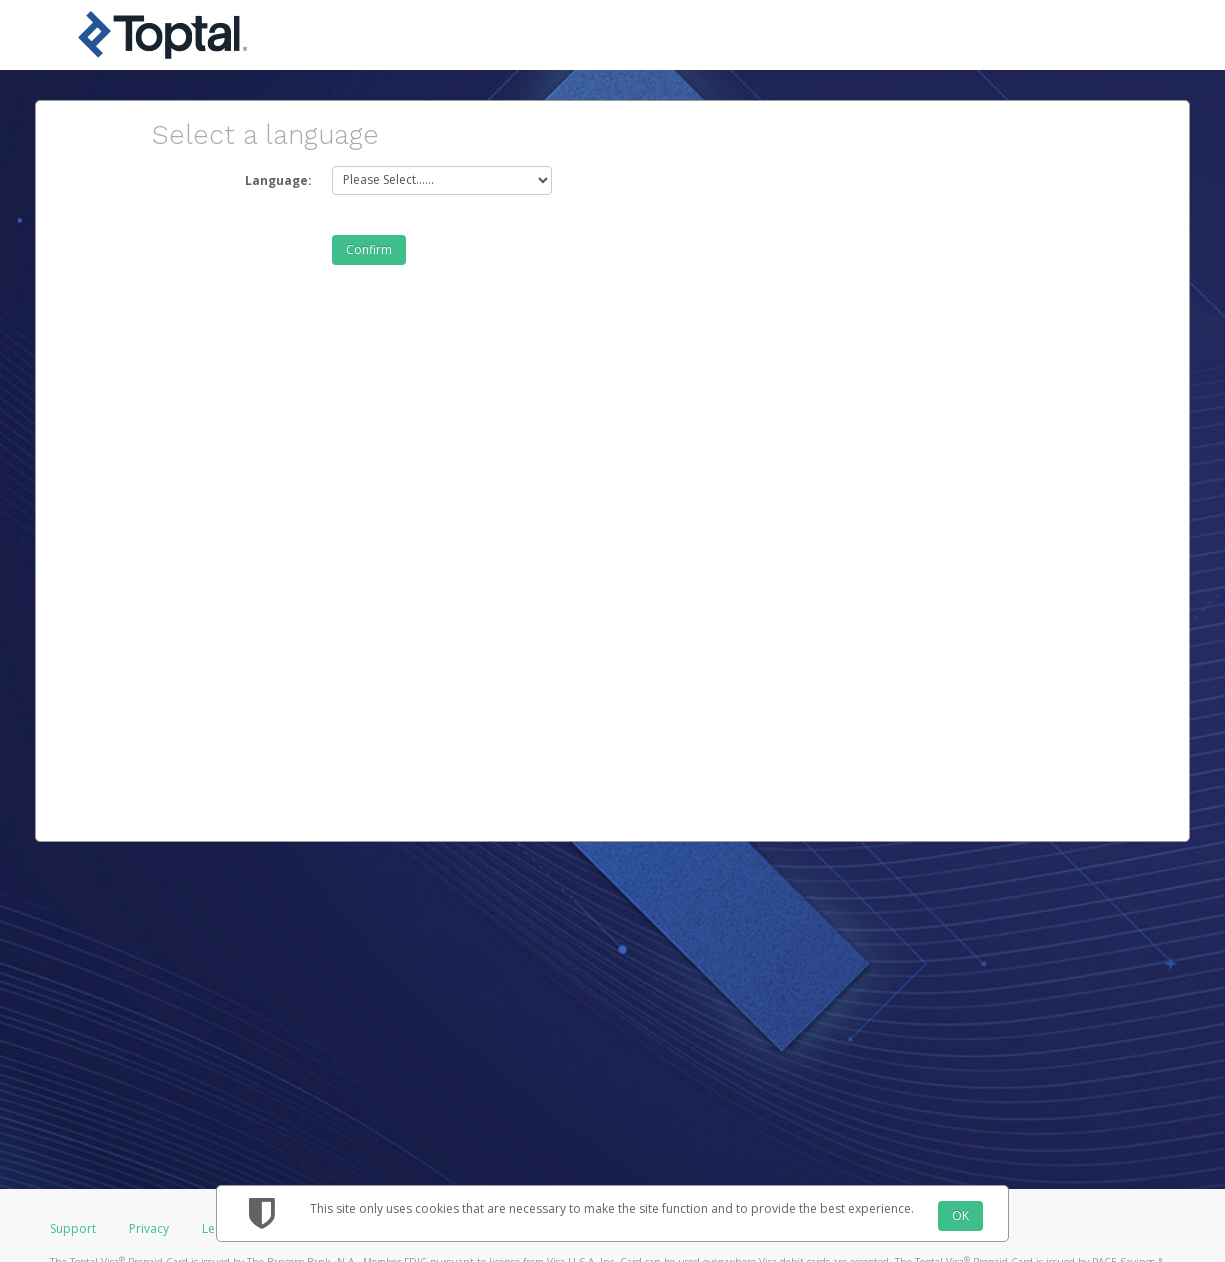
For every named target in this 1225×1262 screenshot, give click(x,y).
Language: (278, 180)
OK (960, 1215)
